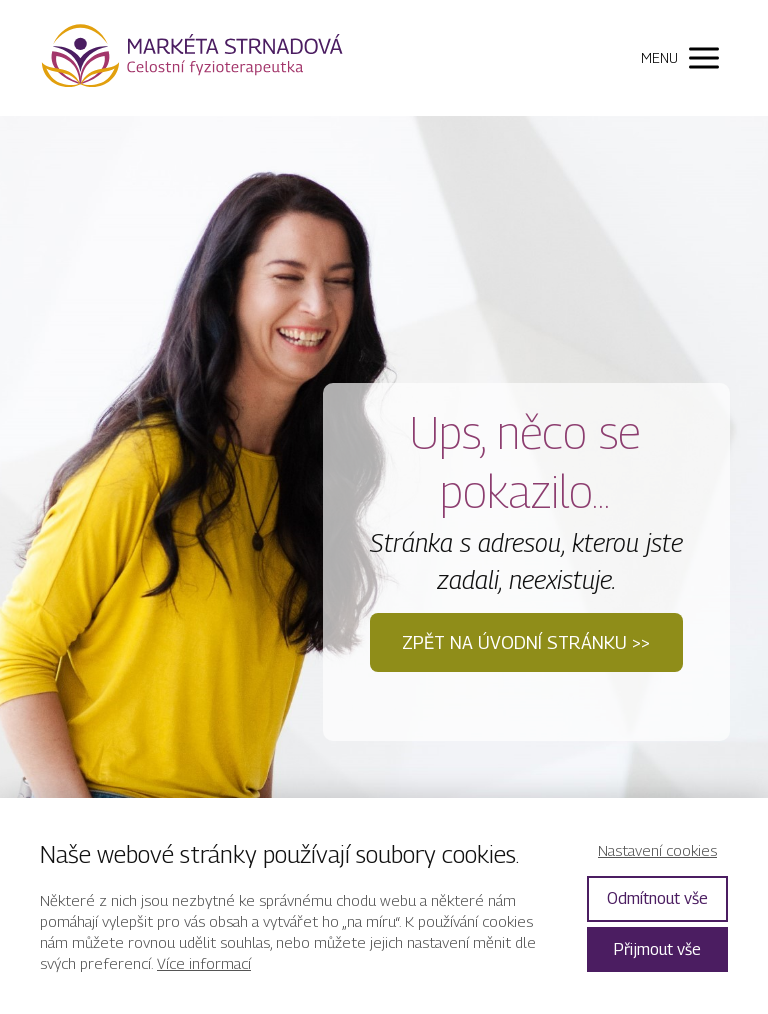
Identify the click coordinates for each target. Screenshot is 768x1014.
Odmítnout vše (657, 898)
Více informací (204, 963)
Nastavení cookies (657, 850)
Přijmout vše (657, 949)
